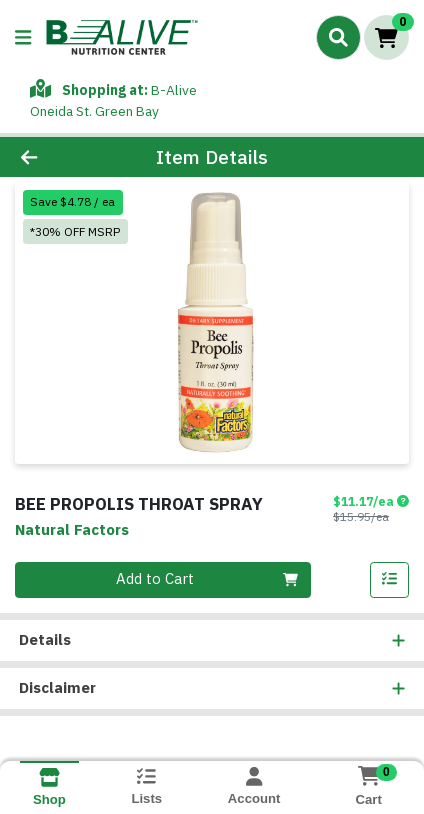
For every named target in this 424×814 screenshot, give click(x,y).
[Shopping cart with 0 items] (386, 37)
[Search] (338, 37)
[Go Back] (64, 157)
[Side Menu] (23, 37)
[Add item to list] (390, 580)
